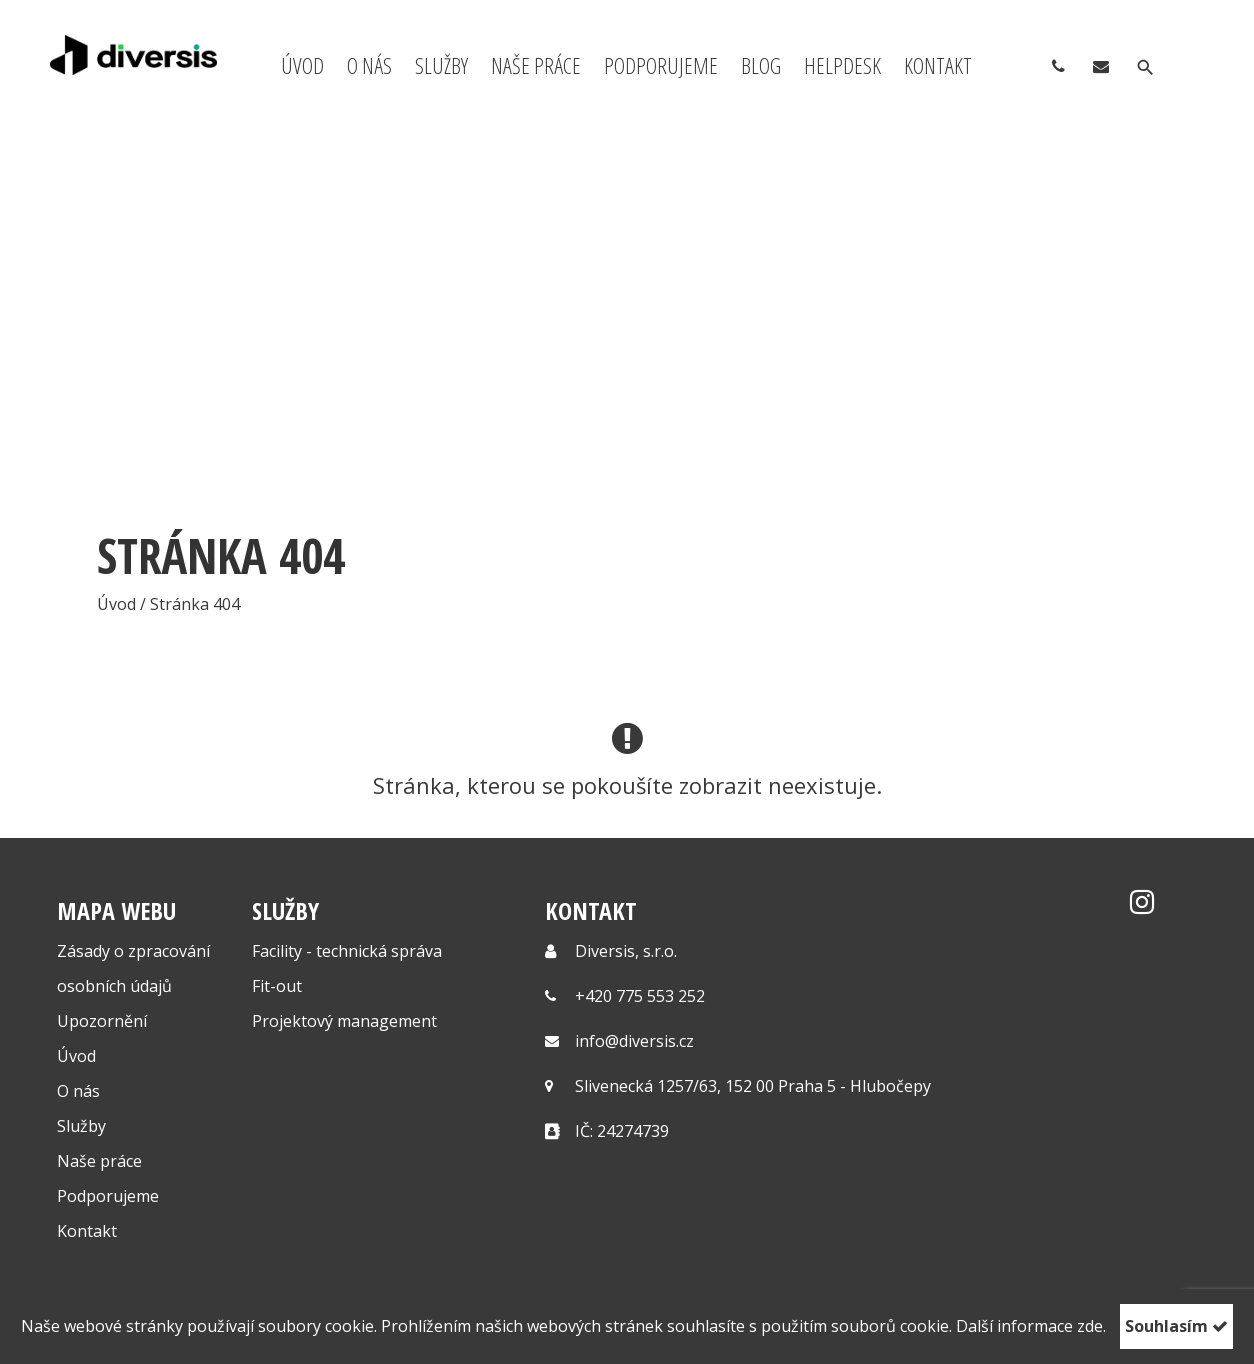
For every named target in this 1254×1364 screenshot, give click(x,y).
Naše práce (536, 65)
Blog (761, 65)
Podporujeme (661, 65)
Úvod (302, 65)
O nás (369, 65)
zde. (1091, 1326)
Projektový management (344, 1021)
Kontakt (938, 65)
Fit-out (277, 986)
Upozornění (102, 1021)
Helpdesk (842, 65)
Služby (441, 65)
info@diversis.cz (634, 1041)
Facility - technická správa (347, 951)
